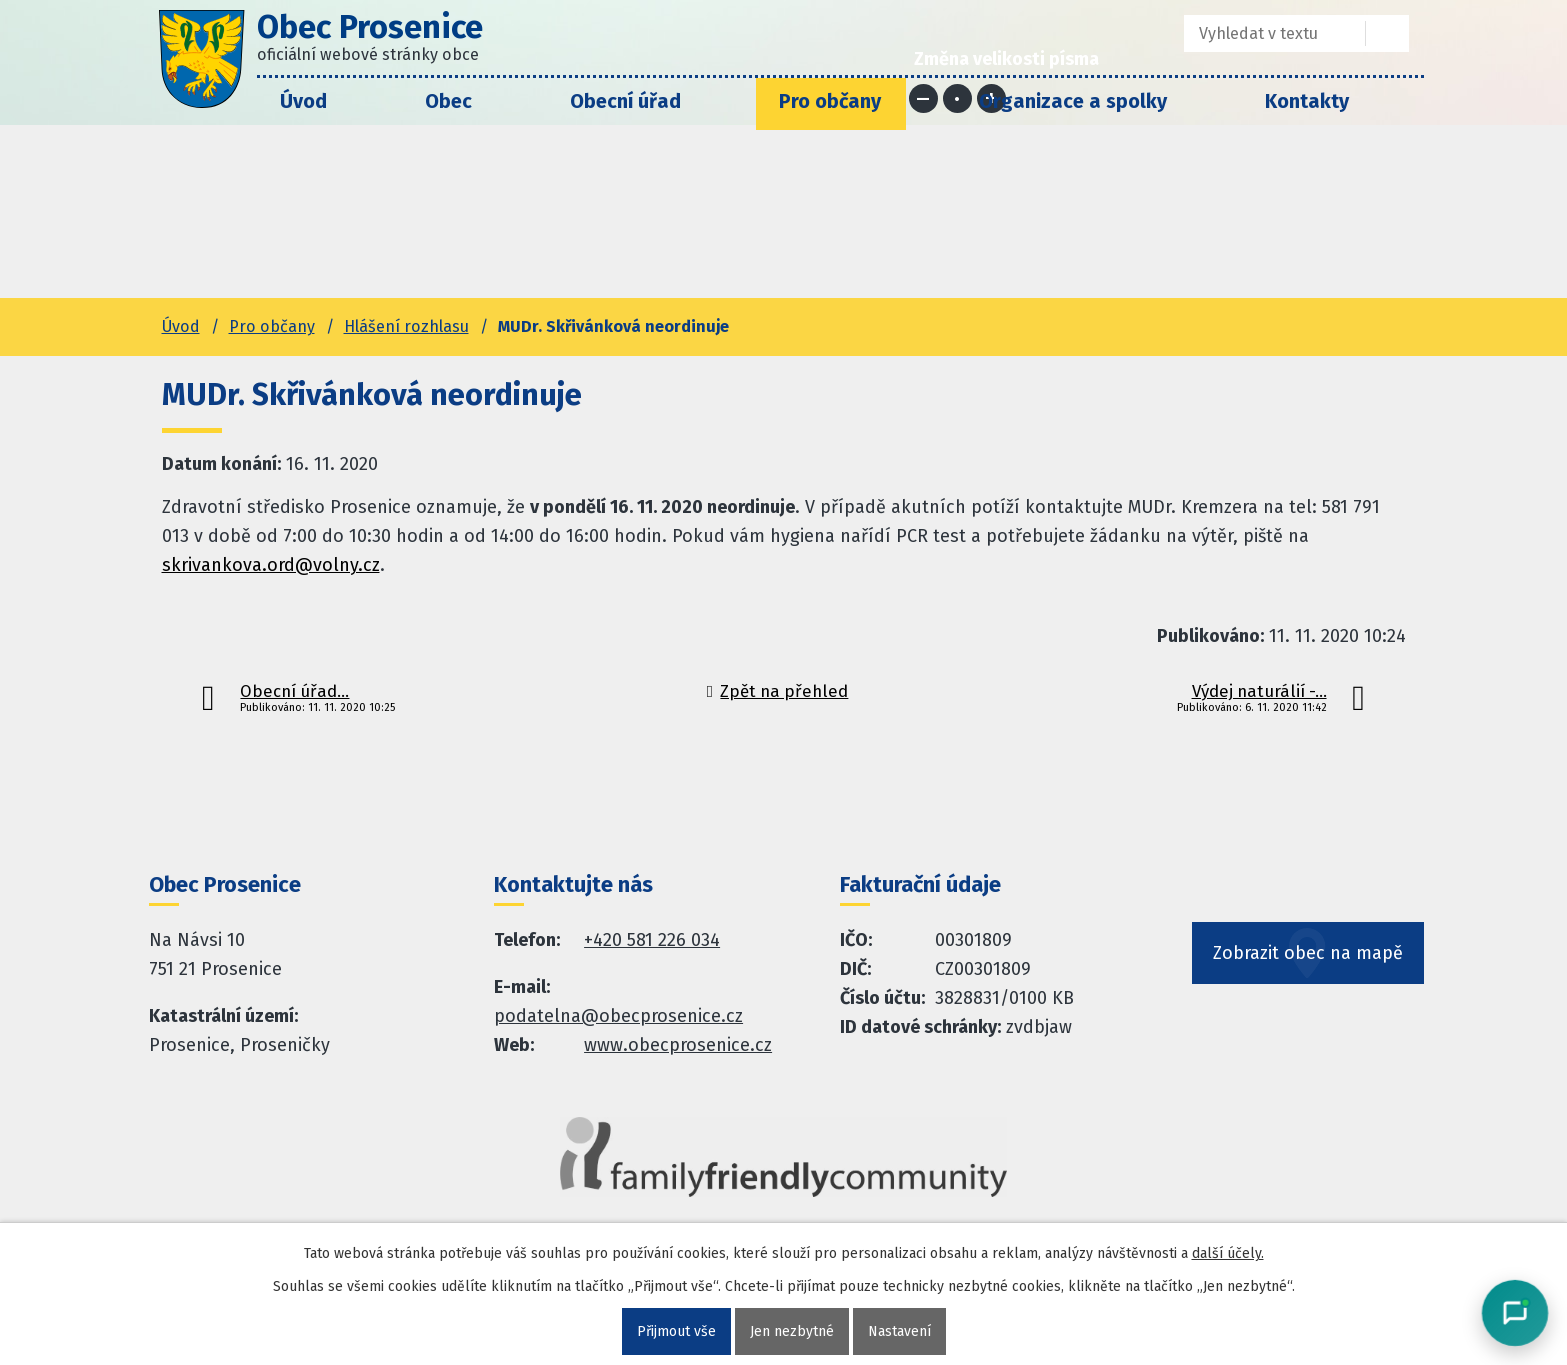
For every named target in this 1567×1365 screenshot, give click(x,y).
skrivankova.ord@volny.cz (271, 565)
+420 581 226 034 (652, 940)
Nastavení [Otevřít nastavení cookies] (899, 1331)
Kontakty (1307, 101)
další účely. (1228, 1253)
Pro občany (830, 101)
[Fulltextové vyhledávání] (1260, 33)
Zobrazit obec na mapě (1308, 953)
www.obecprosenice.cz (678, 1045)
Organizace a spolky (1073, 101)
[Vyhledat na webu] (1387, 33)
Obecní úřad (625, 101)
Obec (448, 101)
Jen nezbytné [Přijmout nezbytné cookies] (792, 1331)
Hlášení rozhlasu (406, 326)
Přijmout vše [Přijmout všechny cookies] (676, 1331)
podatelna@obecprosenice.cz (618, 1016)
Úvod (303, 101)
